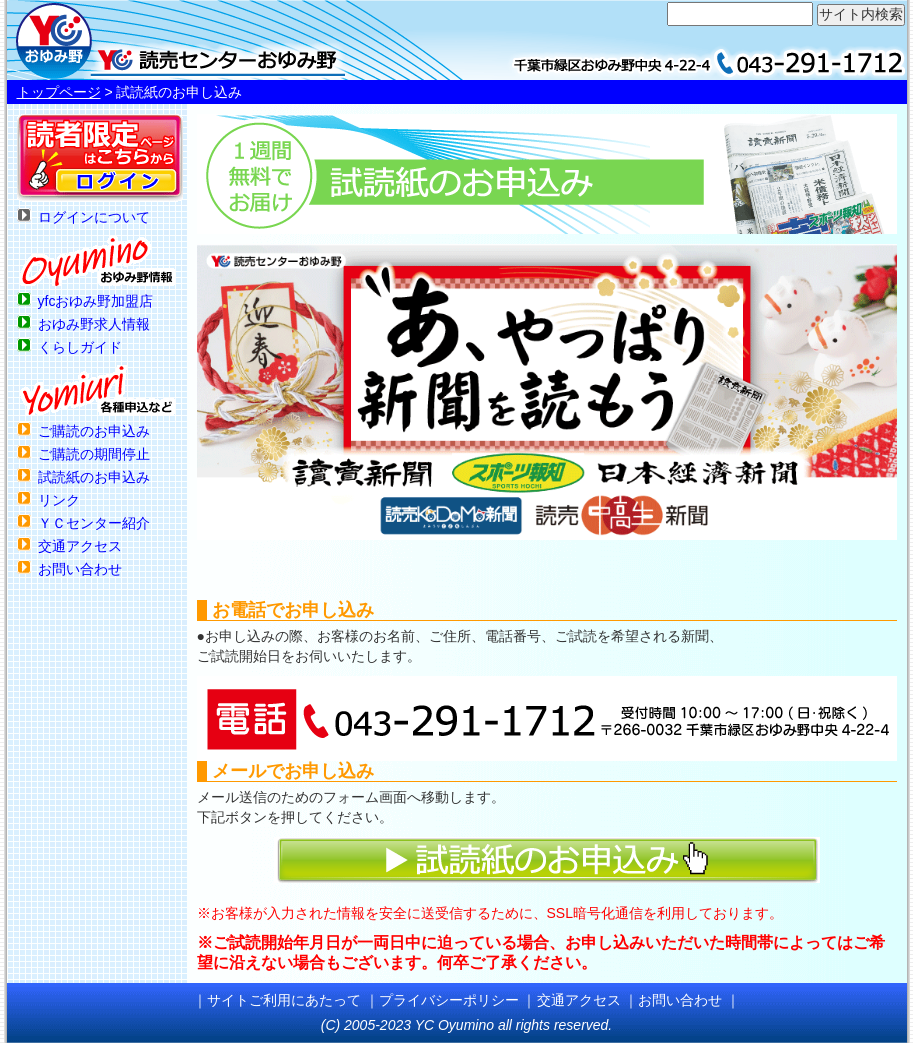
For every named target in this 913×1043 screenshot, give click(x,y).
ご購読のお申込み (94, 431)
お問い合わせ (80, 569)
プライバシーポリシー (449, 1000)
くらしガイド (80, 347)
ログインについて (94, 217)
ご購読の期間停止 (94, 454)
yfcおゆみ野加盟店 (96, 301)
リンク (59, 500)
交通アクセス (80, 546)
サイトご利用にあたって (284, 1000)
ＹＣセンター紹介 (94, 523)
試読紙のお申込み (94, 477)
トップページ (59, 92)
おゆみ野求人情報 (94, 324)
